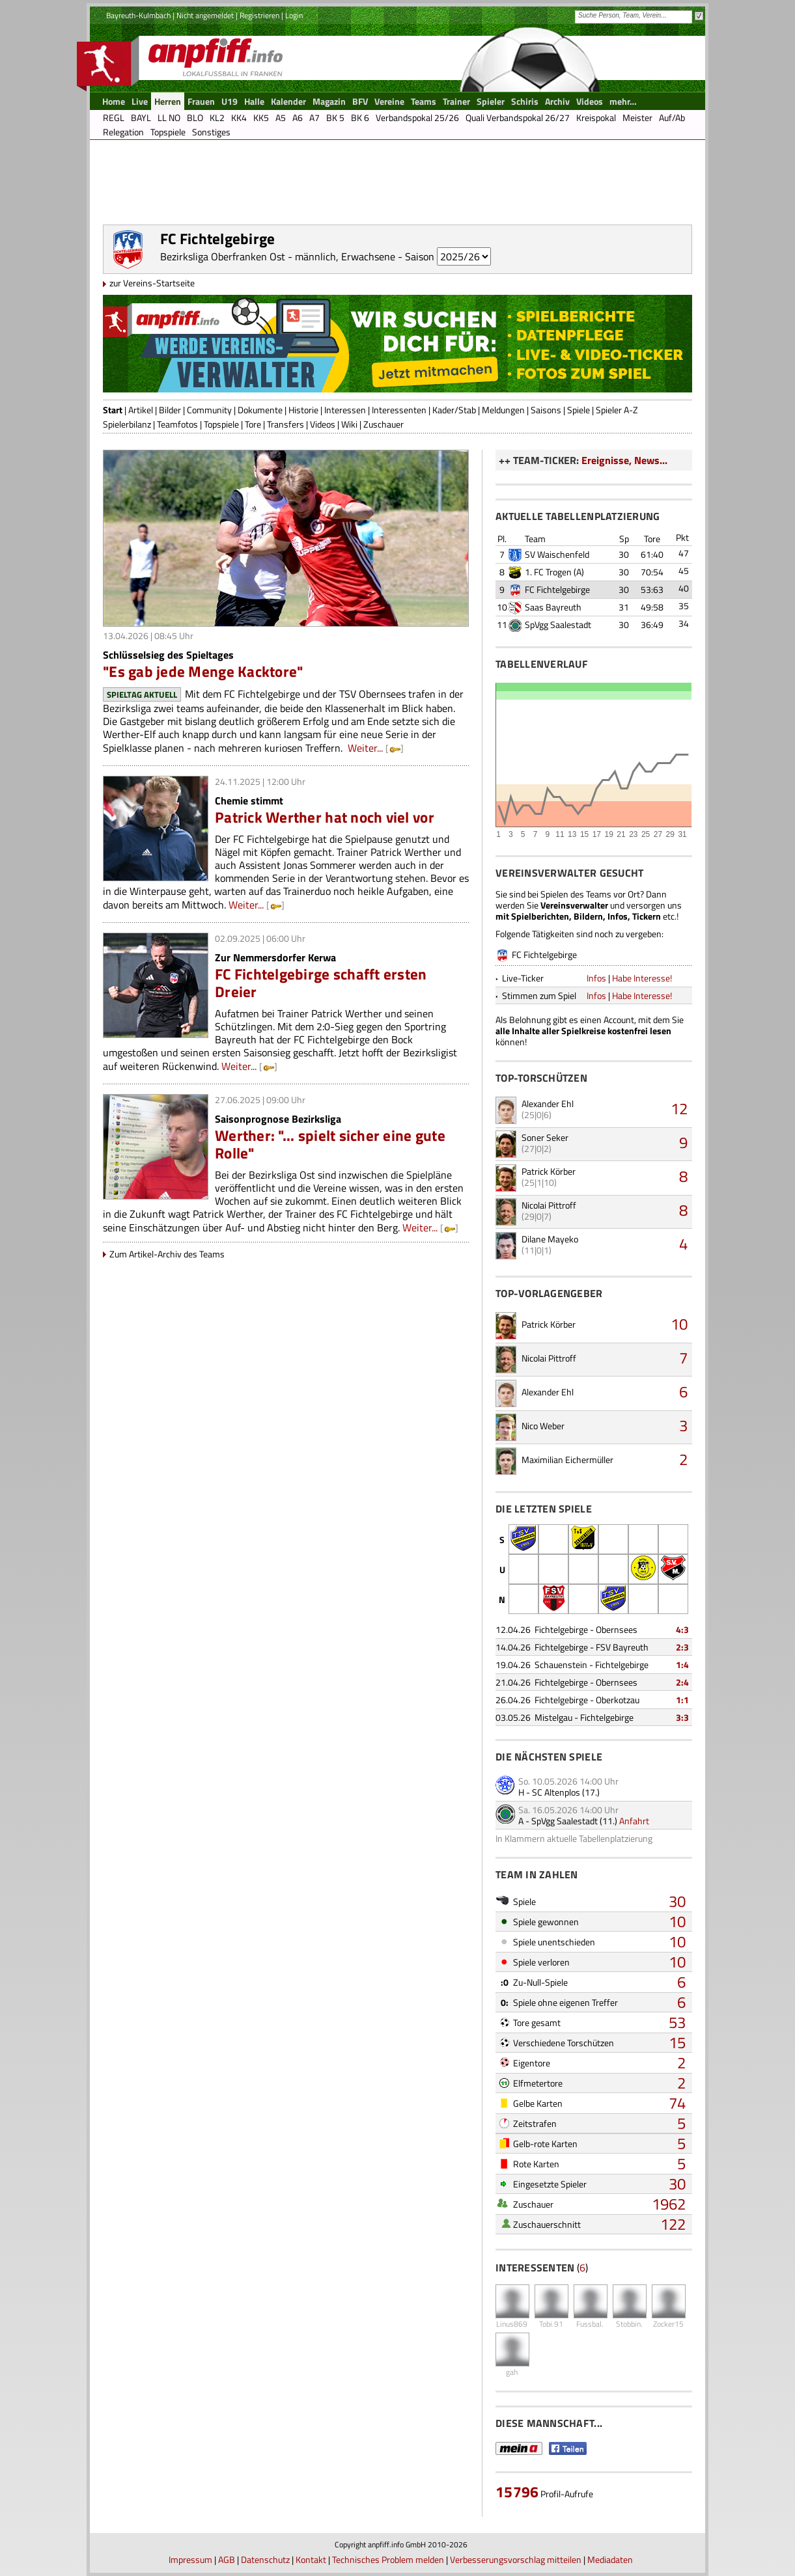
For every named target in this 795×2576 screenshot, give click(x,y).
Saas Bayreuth (553, 607)
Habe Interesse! (642, 978)
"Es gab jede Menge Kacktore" (203, 671)
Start (112, 410)
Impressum (190, 2559)
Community (209, 410)
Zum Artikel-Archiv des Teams (167, 1254)
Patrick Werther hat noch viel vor (324, 817)
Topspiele (221, 424)
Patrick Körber (549, 1171)
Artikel (140, 410)
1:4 (682, 1664)
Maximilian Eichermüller (567, 1459)
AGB (226, 2559)
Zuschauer (383, 424)
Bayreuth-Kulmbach (138, 15)
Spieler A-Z (617, 410)
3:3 (682, 1717)
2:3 (682, 1647)
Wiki (349, 424)
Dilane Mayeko (550, 1239)
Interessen (345, 410)
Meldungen (503, 410)
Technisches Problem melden (388, 2559)
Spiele (578, 410)
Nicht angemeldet (205, 15)
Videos (322, 424)
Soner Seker (545, 1137)
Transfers (285, 424)
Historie (303, 410)
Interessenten (399, 410)
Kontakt (311, 2559)
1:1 (682, 1699)
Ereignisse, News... (624, 460)
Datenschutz (265, 2559)
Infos (596, 978)
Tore (253, 424)
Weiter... (365, 748)
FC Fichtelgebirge (557, 589)
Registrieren (259, 15)
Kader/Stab (454, 410)
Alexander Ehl (548, 1103)
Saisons (546, 410)
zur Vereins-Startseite (152, 283)
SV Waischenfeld (557, 554)
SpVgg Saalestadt (558, 624)
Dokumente (260, 410)
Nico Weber (543, 1425)
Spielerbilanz (127, 424)
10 (679, 1324)
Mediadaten (610, 2559)
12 (679, 1108)
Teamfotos (177, 424)
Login (294, 15)
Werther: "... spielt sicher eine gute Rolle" (330, 1144)
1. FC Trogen (548, 572)
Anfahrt (634, 1821)
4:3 (682, 1629)
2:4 (682, 1682)
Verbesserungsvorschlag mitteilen (515, 2559)
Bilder (170, 410)
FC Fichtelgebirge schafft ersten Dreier (321, 983)
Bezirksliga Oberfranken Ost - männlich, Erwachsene (277, 256)
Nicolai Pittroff (549, 1205)
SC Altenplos (556, 1792)
